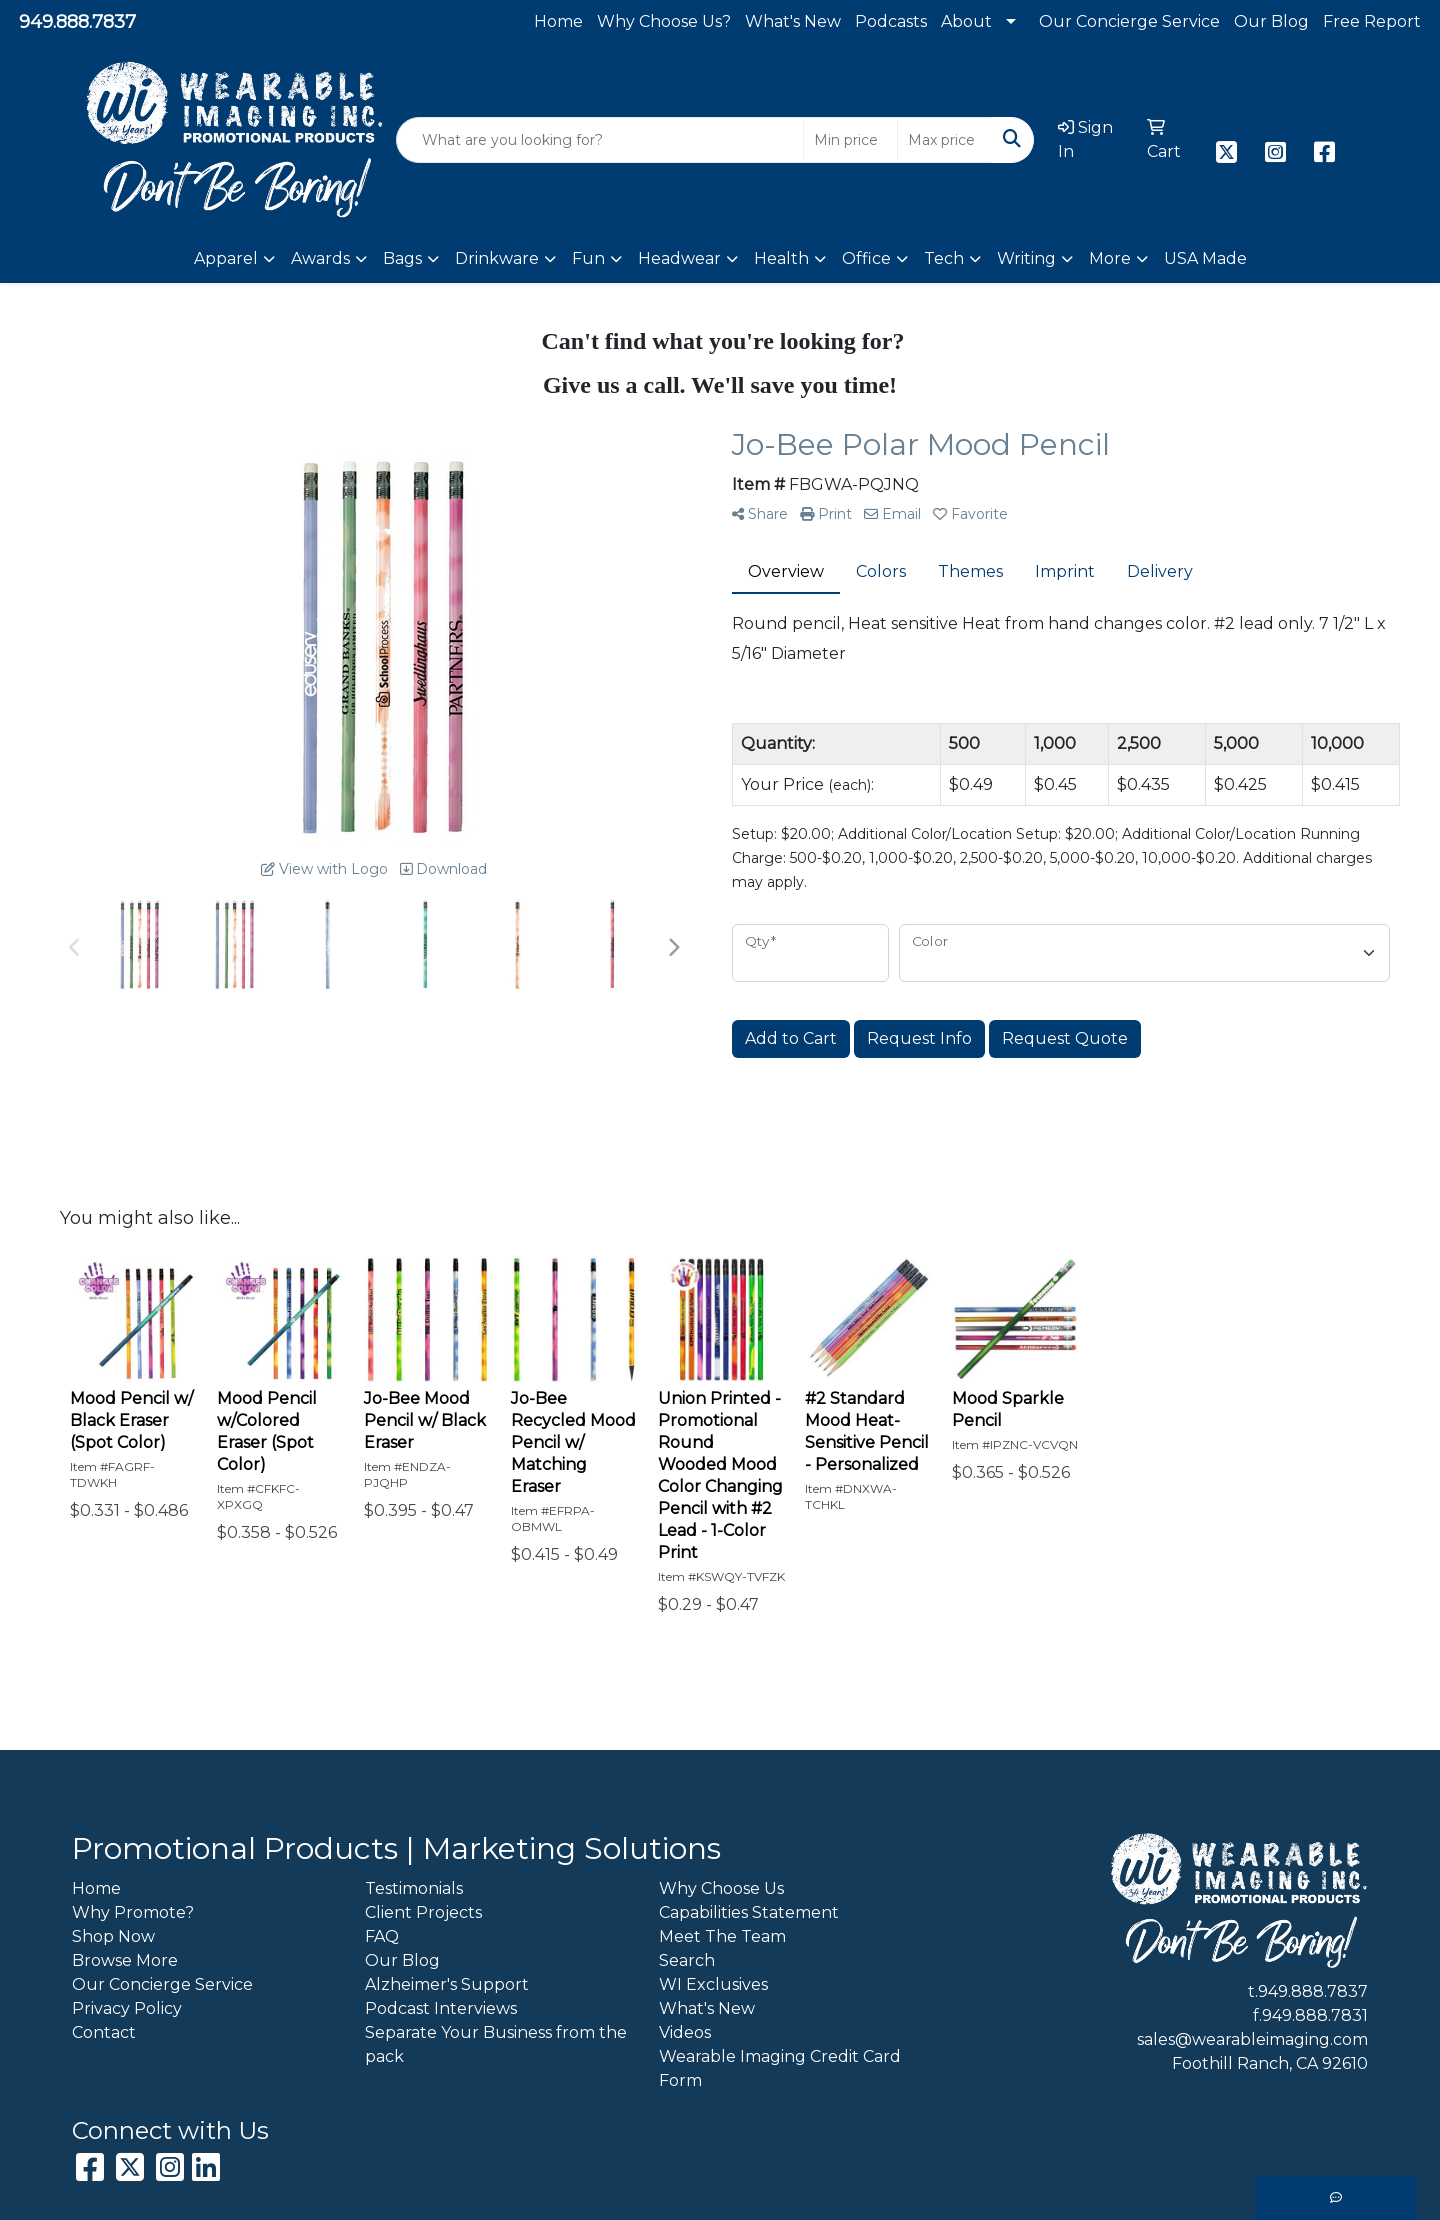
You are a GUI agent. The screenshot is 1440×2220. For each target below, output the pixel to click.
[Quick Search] (600, 140)
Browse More (125, 1960)
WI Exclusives (713, 1984)
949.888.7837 (77, 22)
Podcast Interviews (441, 2008)
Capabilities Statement (749, 1912)
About (966, 21)
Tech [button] (944, 258)
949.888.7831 (1315, 2015)
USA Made (1205, 258)
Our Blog (1271, 21)
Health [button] (781, 258)
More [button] (1110, 258)
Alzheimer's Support (447, 1984)
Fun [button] (588, 258)
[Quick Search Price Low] (850, 140)
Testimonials (414, 1888)
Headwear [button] (679, 258)
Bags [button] (402, 258)
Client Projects (423, 1912)
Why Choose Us (721, 1888)
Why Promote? (133, 1912)
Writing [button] (1026, 258)
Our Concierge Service (1129, 21)
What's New (793, 21)
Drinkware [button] (497, 258)
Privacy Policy (127, 2008)
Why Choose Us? (664, 21)
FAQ (382, 1936)
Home (558, 21)
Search (687, 1960)
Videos (685, 2032)
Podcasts (891, 21)
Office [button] (866, 258)
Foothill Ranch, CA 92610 (1270, 2063)
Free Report (1372, 21)
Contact (104, 2032)
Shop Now (113, 1936)
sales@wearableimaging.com (1252, 2039)
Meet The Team (722, 1936)
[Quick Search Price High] (944, 140)
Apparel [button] (226, 258)
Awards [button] (320, 258)
